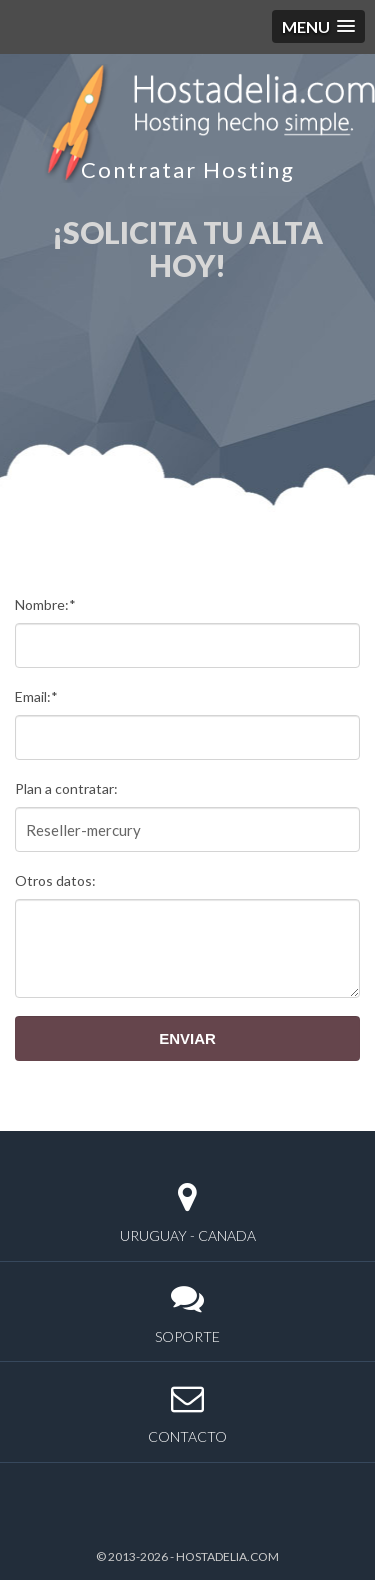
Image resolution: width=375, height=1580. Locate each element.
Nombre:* (45, 604)
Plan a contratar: (66, 788)
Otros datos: (55, 880)
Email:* (36, 696)
